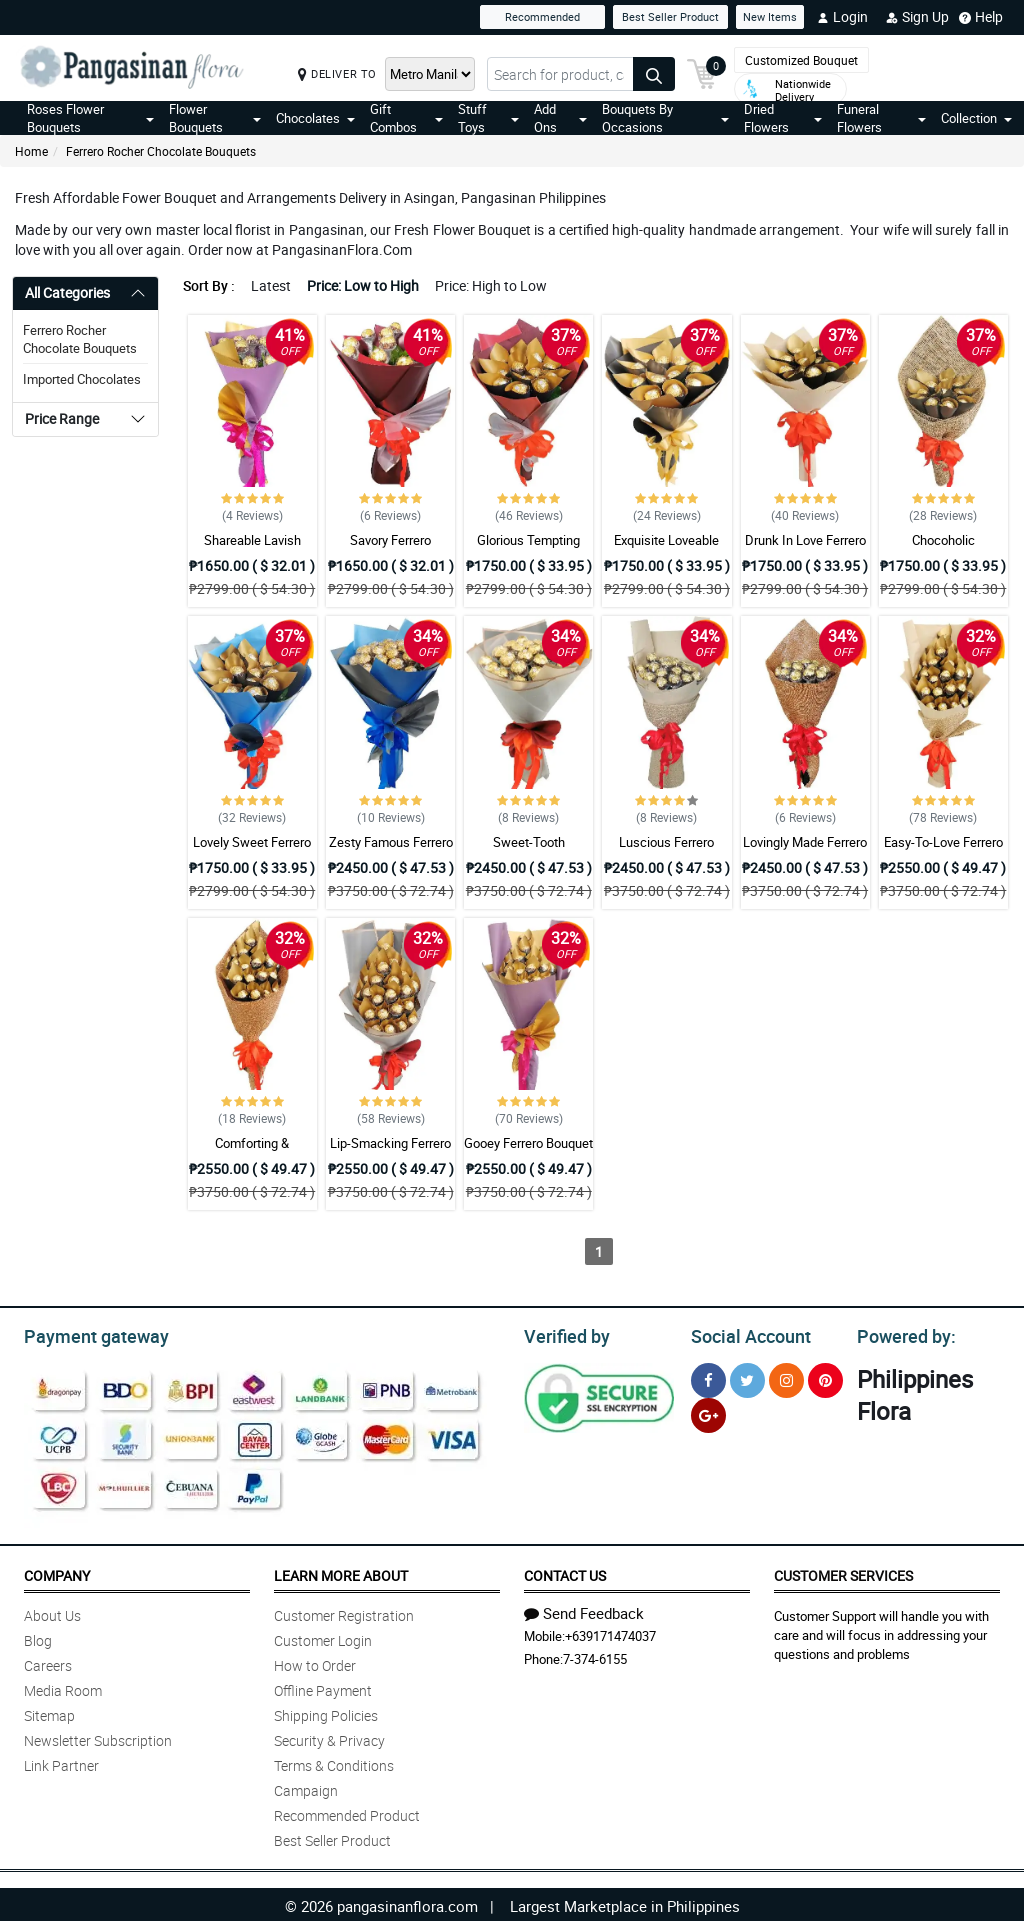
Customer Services (843, 1572)
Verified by (564, 1334)
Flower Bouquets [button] (215, 118)
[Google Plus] (708, 1412)
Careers (48, 1662)
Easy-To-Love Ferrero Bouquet (943, 851)
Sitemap (49, 1712)
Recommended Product (347, 1812)
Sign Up (917, 17)
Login (842, 17)
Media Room (63, 1687)
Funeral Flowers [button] (881, 118)
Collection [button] (976, 118)
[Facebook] (708, 1377)
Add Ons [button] (560, 118)
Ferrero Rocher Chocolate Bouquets (161, 151)
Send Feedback (584, 1610)
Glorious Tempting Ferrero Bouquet (528, 549)
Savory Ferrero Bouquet (390, 549)
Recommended (542, 16)
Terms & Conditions (334, 1762)
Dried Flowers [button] (783, 118)
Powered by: (902, 1334)
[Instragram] (786, 1377)
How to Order (315, 1662)
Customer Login (323, 1637)
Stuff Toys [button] (489, 118)
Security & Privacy (329, 1737)
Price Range (62, 418)
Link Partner (61, 1762)
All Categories (67, 292)
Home (31, 151)
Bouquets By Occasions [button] (665, 118)
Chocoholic (943, 540)
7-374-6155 (595, 1656)
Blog (38, 1637)
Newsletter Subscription (98, 1737)
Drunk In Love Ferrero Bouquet (805, 549)
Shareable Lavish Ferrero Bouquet (252, 549)
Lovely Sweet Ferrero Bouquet (252, 851)
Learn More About (341, 1572)
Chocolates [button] (315, 118)
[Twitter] (747, 1377)
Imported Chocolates (82, 379)
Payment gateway (87, 1334)
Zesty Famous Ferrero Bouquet (391, 851)
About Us (52, 1612)
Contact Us (565, 1572)
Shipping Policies (326, 1712)
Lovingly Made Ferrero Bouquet (805, 851)
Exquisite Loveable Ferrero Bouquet (666, 549)
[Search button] (654, 74)
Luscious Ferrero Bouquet (666, 851)
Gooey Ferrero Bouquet (528, 1143)
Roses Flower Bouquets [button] (90, 118)
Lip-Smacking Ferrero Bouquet (390, 1152)
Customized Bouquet (801, 60)
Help (981, 17)
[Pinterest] (825, 1377)
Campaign (306, 1787)
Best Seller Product (670, 16)
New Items (770, 16)
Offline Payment (323, 1687)
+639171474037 (610, 1633)
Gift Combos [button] (406, 118)
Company (57, 1572)
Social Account (745, 1334)
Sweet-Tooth (529, 842)
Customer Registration (344, 1612)
